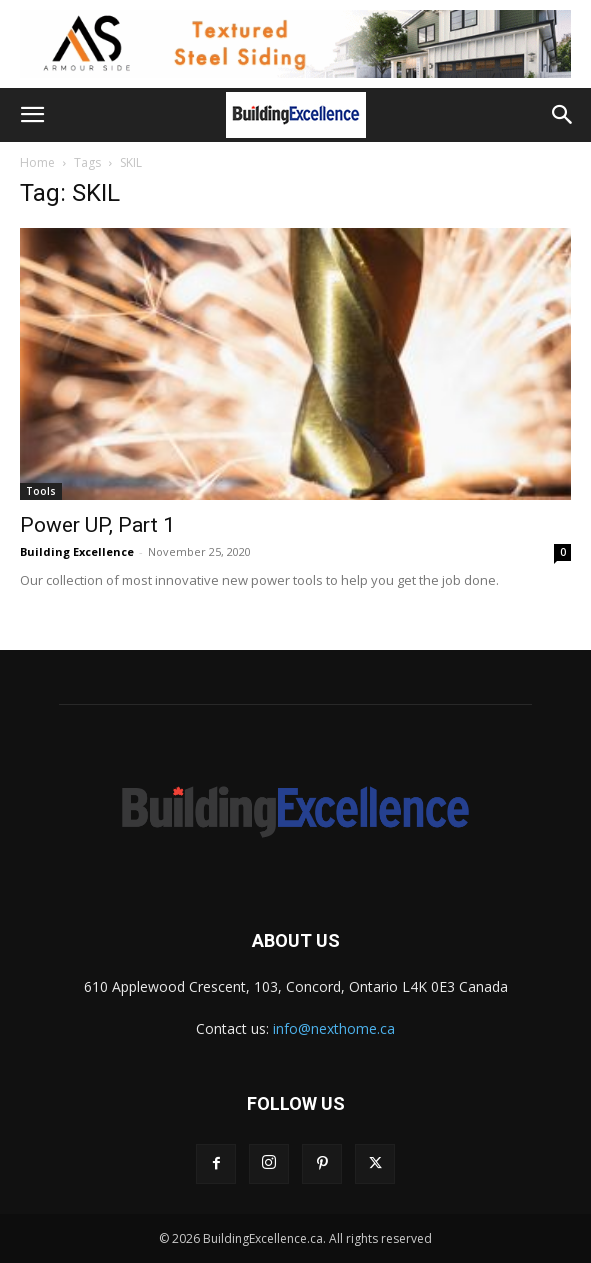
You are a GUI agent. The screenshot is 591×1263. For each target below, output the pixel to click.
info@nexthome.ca (334, 1028)
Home (37, 162)
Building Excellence (77, 551)
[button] (32, 115)
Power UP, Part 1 (97, 525)
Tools (41, 491)
